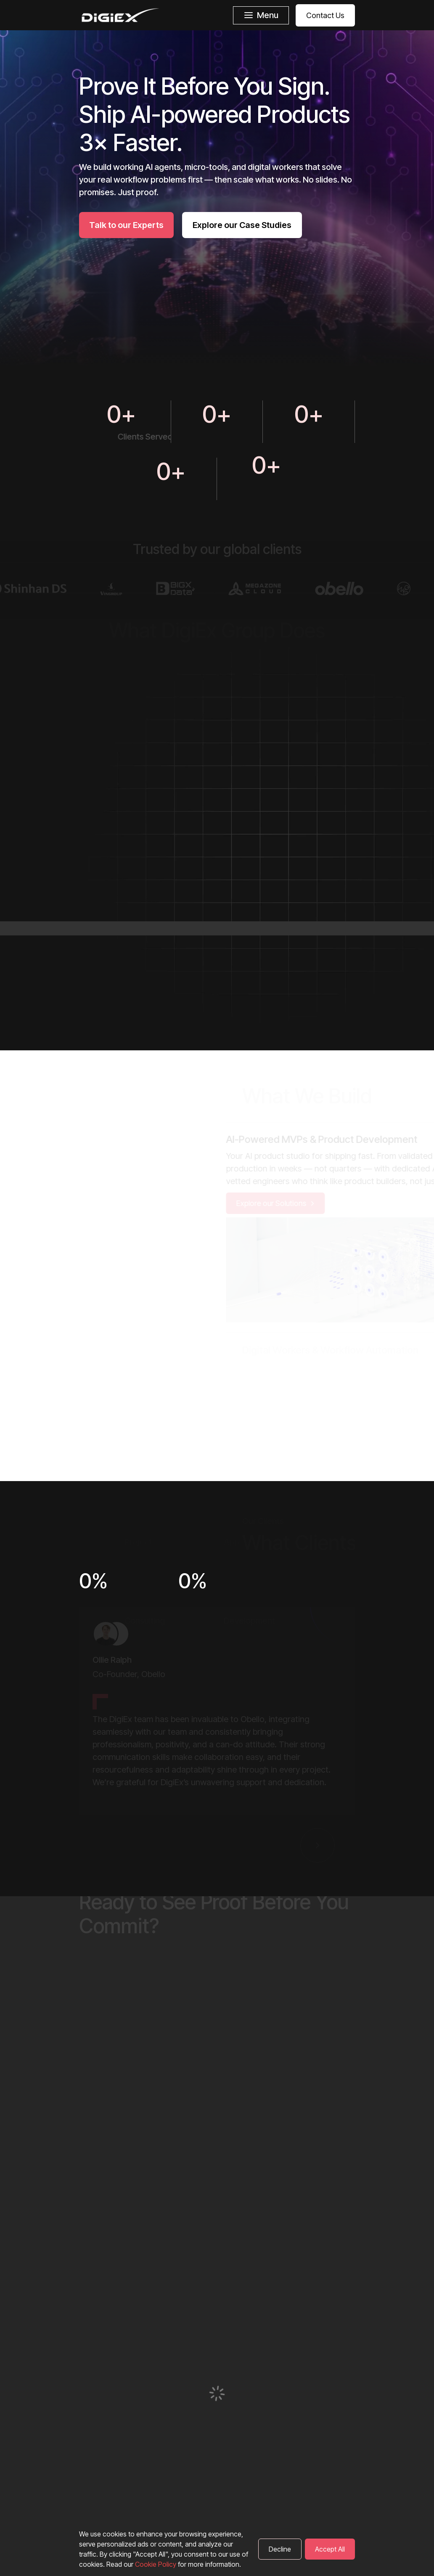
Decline (280, 2549)
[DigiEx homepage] (120, 15)
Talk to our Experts (126, 225)
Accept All (330, 2549)
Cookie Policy (155, 2564)
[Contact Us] (322, 15)
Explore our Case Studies (242, 225)
